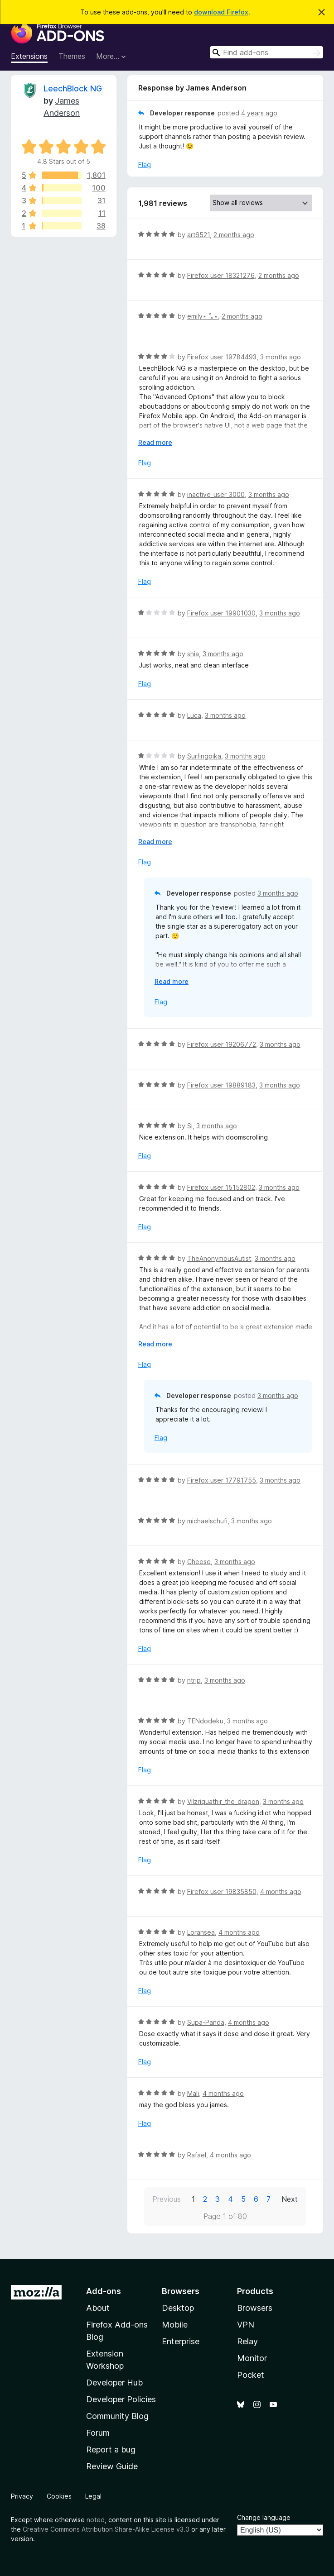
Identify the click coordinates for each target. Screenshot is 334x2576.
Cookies (59, 2496)
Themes (71, 56)
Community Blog (117, 2416)
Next (289, 2199)
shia (193, 654)
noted (96, 2520)
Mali (193, 2093)
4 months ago (280, 1891)
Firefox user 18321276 (221, 275)
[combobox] (266, 52)
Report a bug (111, 2449)
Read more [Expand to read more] (155, 442)
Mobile (175, 2324)
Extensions (29, 56)
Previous (166, 2199)
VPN (245, 2324)
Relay (247, 2341)
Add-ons (103, 2291)
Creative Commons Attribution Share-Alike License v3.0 (106, 2529)
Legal (93, 2496)
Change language (263, 2517)
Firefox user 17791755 (221, 1480)
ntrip (194, 1680)
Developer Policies (121, 2399)
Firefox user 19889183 (221, 1085)
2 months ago (233, 235)
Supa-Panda (205, 2022)
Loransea (201, 1932)
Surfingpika (204, 756)
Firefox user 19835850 (222, 1891)
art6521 (198, 235)
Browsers (254, 2308)
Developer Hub (114, 2382)
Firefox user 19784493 (222, 357)
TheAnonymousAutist (219, 1258)
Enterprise (180, 2341)
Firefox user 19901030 (221, 613)
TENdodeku (205, 1721)
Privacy (22, 2496)
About (98, 2308)
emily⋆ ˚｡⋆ (202, 316)
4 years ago (259, 113)
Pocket (250, 2375)
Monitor (252, 2358)
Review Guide (112, 2466)
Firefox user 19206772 (221, 1044)
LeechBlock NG (73, 88)
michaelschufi (207, 1521)
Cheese (199, 1561)
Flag (144, 164)
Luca (194, 715)
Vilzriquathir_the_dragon (223, 1801)
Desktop (178, 2308)
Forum (98, 2433)
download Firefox (221, 12)
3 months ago (280, 357)
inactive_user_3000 (216, 494)
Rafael (196, 2155)
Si (190, 1126)
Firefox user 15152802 (221, 1187)
